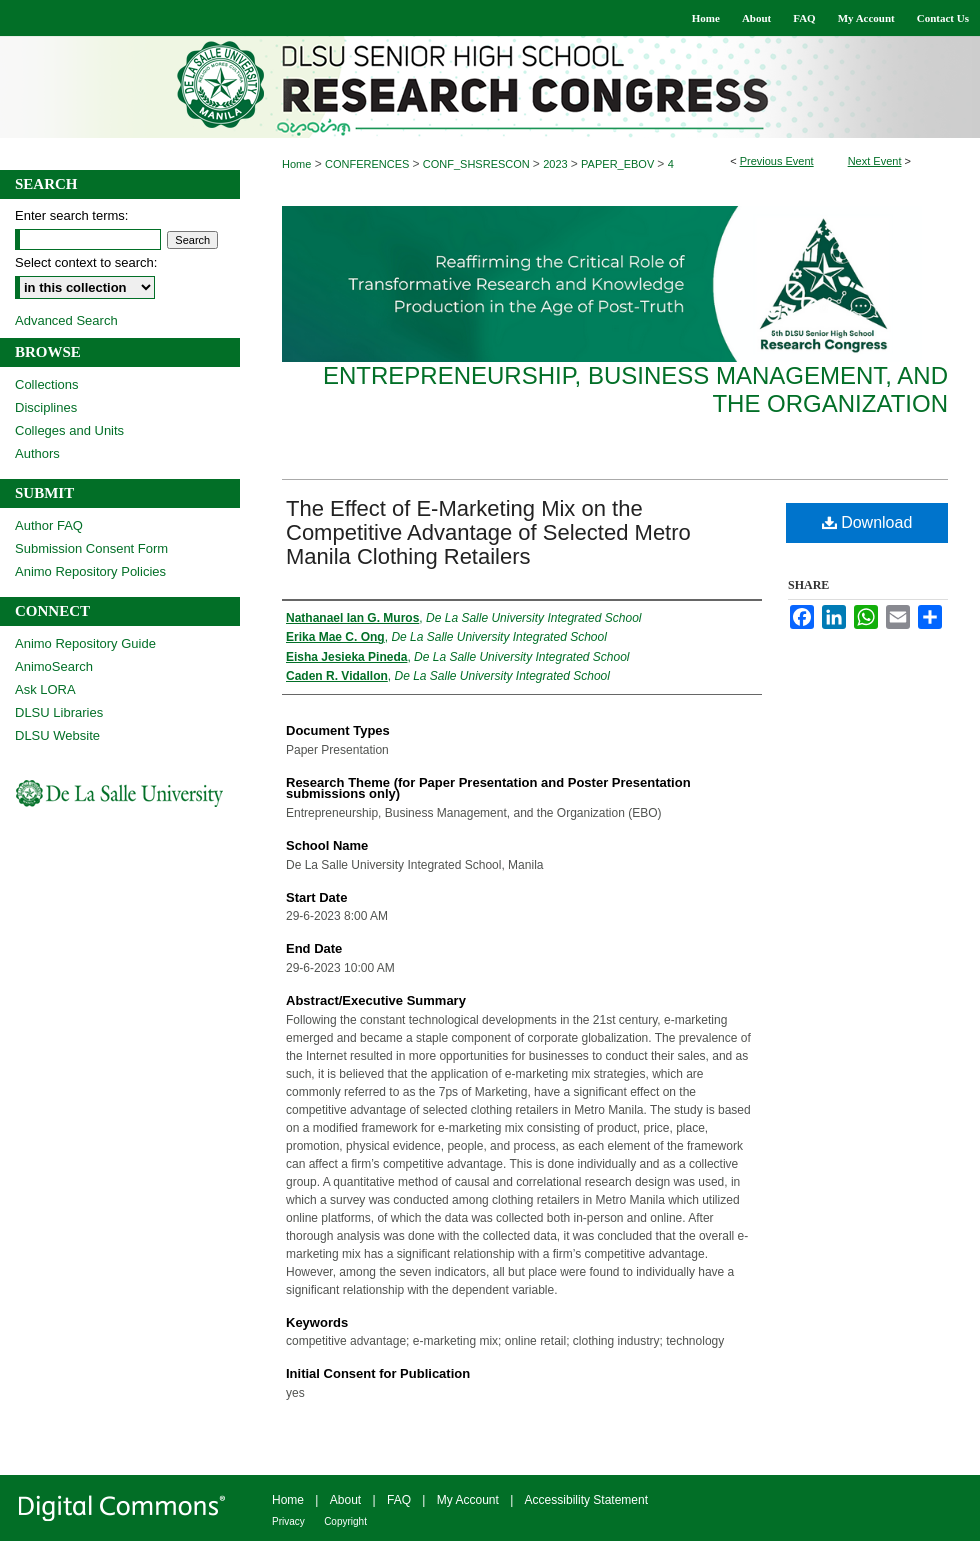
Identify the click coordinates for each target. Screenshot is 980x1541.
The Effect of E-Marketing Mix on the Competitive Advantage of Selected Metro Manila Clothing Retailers (488, 532)
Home (296, 164)
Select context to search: (86, 262)
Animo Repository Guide (85, 643)
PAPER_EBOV (619, 164)
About (345, 1500)
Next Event (875, 161)
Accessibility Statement (586, 1500)
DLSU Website (57, 735)
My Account (468, 1500)
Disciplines (46, 407)
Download (867, 522)
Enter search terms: (71, 215)
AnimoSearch (54, 666)
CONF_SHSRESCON (478, 164)
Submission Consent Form (91, 548)
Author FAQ (49, 525)
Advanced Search (66, 320)
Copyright (345, 1521)
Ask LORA (45, 689)
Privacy (288, 1521)
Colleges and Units (69, 430)
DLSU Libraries (59, 712)
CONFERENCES (368, 164)
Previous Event (777, 161)
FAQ (399, 1500)
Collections (47, 384)
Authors (37, 453)
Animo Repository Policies (90, 571)
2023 (557, 164)
